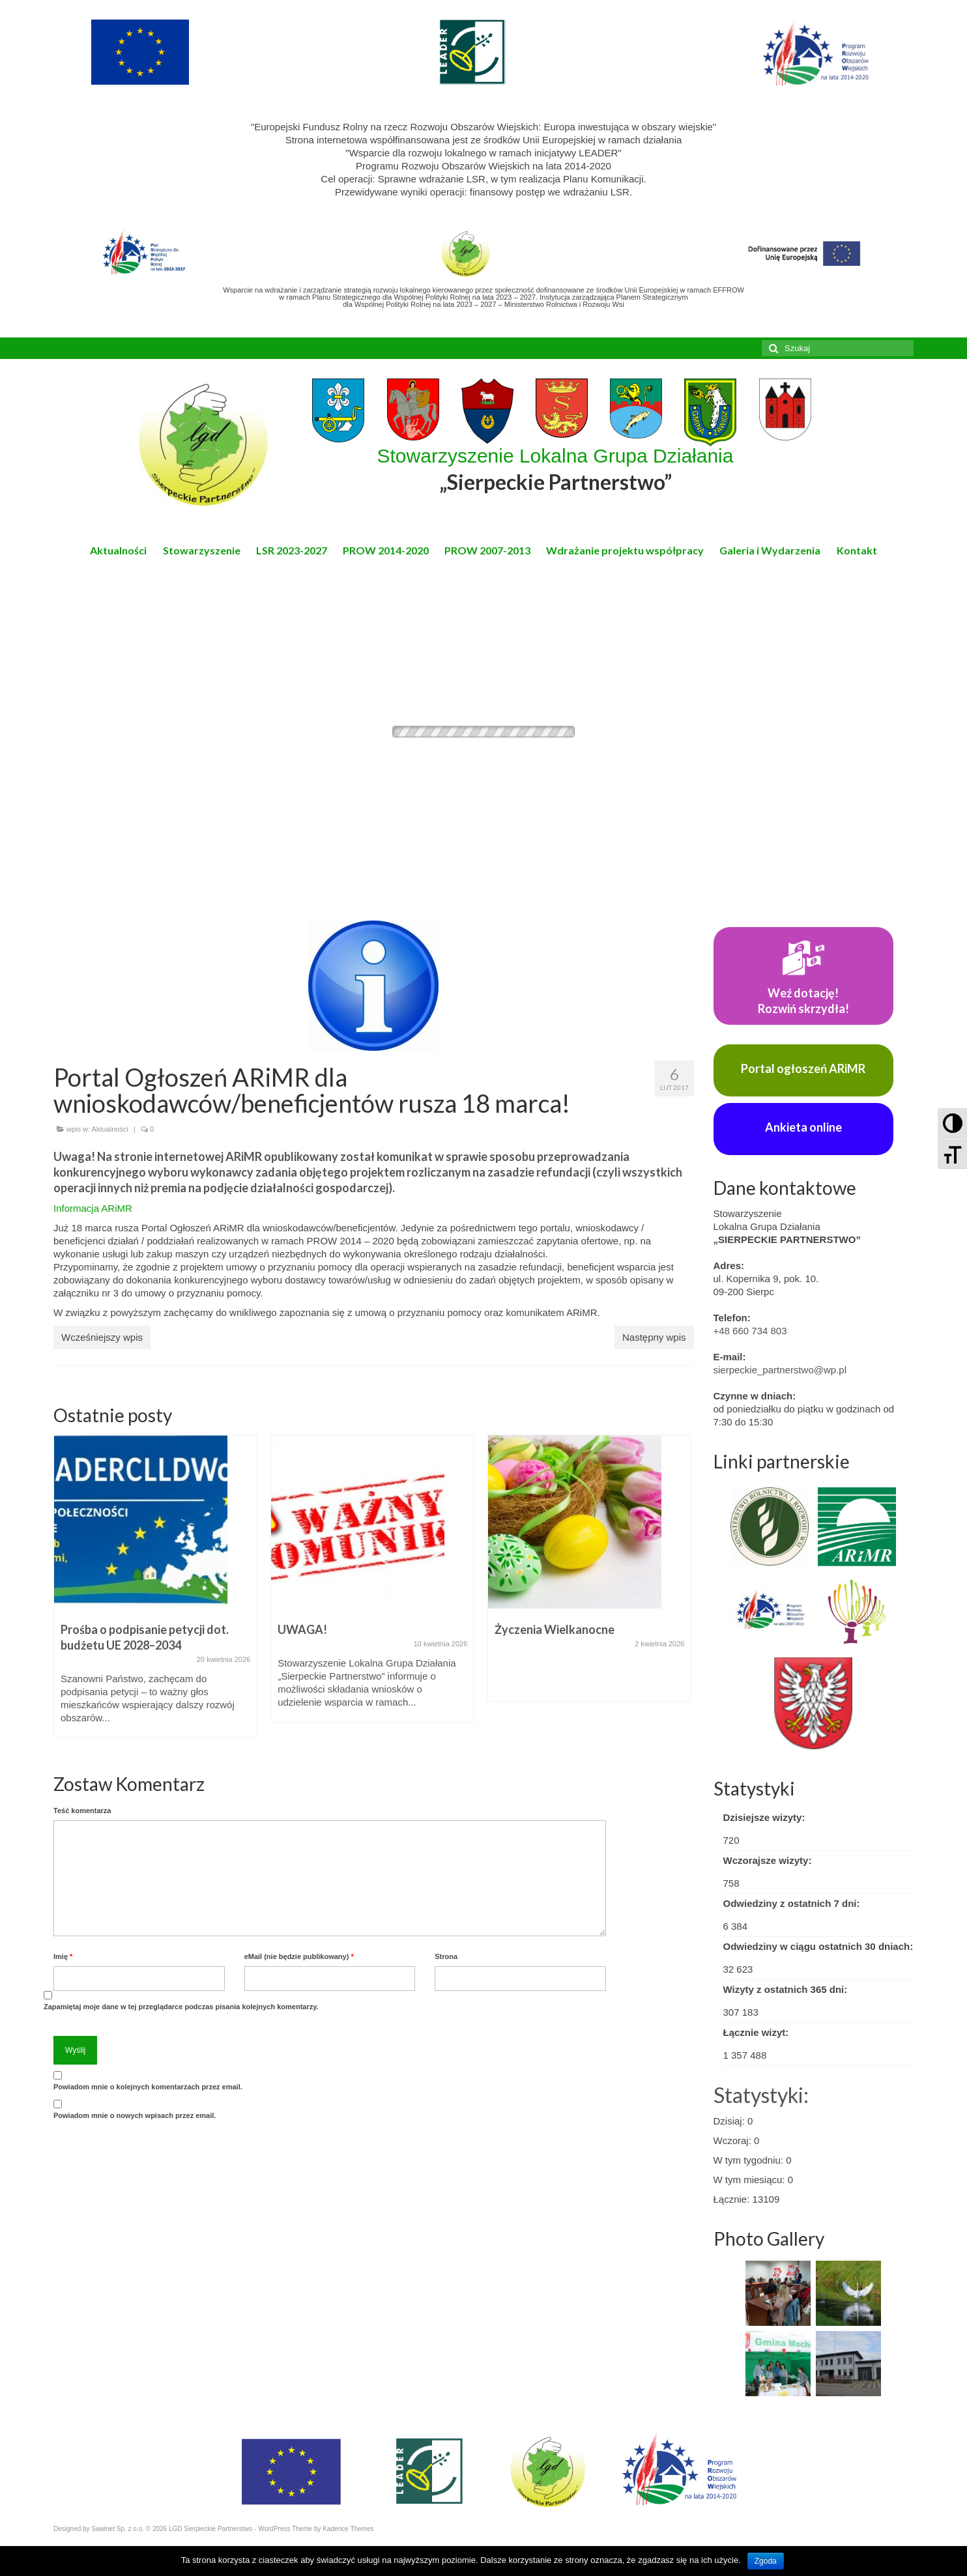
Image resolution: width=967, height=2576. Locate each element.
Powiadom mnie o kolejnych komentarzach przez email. (147, 2087)
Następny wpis (654, 1337)
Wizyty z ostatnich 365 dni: (785, 1989)
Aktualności (118, 550)
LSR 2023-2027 (291, 550)
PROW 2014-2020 (386, 550)
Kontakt (857, 550)
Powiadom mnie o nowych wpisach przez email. (134, 2115)
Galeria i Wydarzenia (769, 550)
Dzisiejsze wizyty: (764, 1817)
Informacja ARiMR (92, 1208)
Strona (446, 1956)
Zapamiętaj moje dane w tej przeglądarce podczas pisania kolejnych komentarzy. (181, 2007)
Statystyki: (761, 2095)
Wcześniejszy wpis (102, 1337)
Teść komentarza (82, 1810)
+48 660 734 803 (750, 1330)
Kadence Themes (348, 2528)
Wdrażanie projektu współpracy (625, 550)
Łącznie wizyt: (756, 2032)
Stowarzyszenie (201, 550)
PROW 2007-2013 (487, 550)
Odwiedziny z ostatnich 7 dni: (791, 1903)
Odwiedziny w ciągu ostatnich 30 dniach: (818, 1946)
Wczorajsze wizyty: (767, 1860)
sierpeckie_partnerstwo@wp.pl (780, 1369)
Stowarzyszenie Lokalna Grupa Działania (555, 470)
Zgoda (766, 2561)
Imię (62, 1956)
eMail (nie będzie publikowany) (299, 1956)
